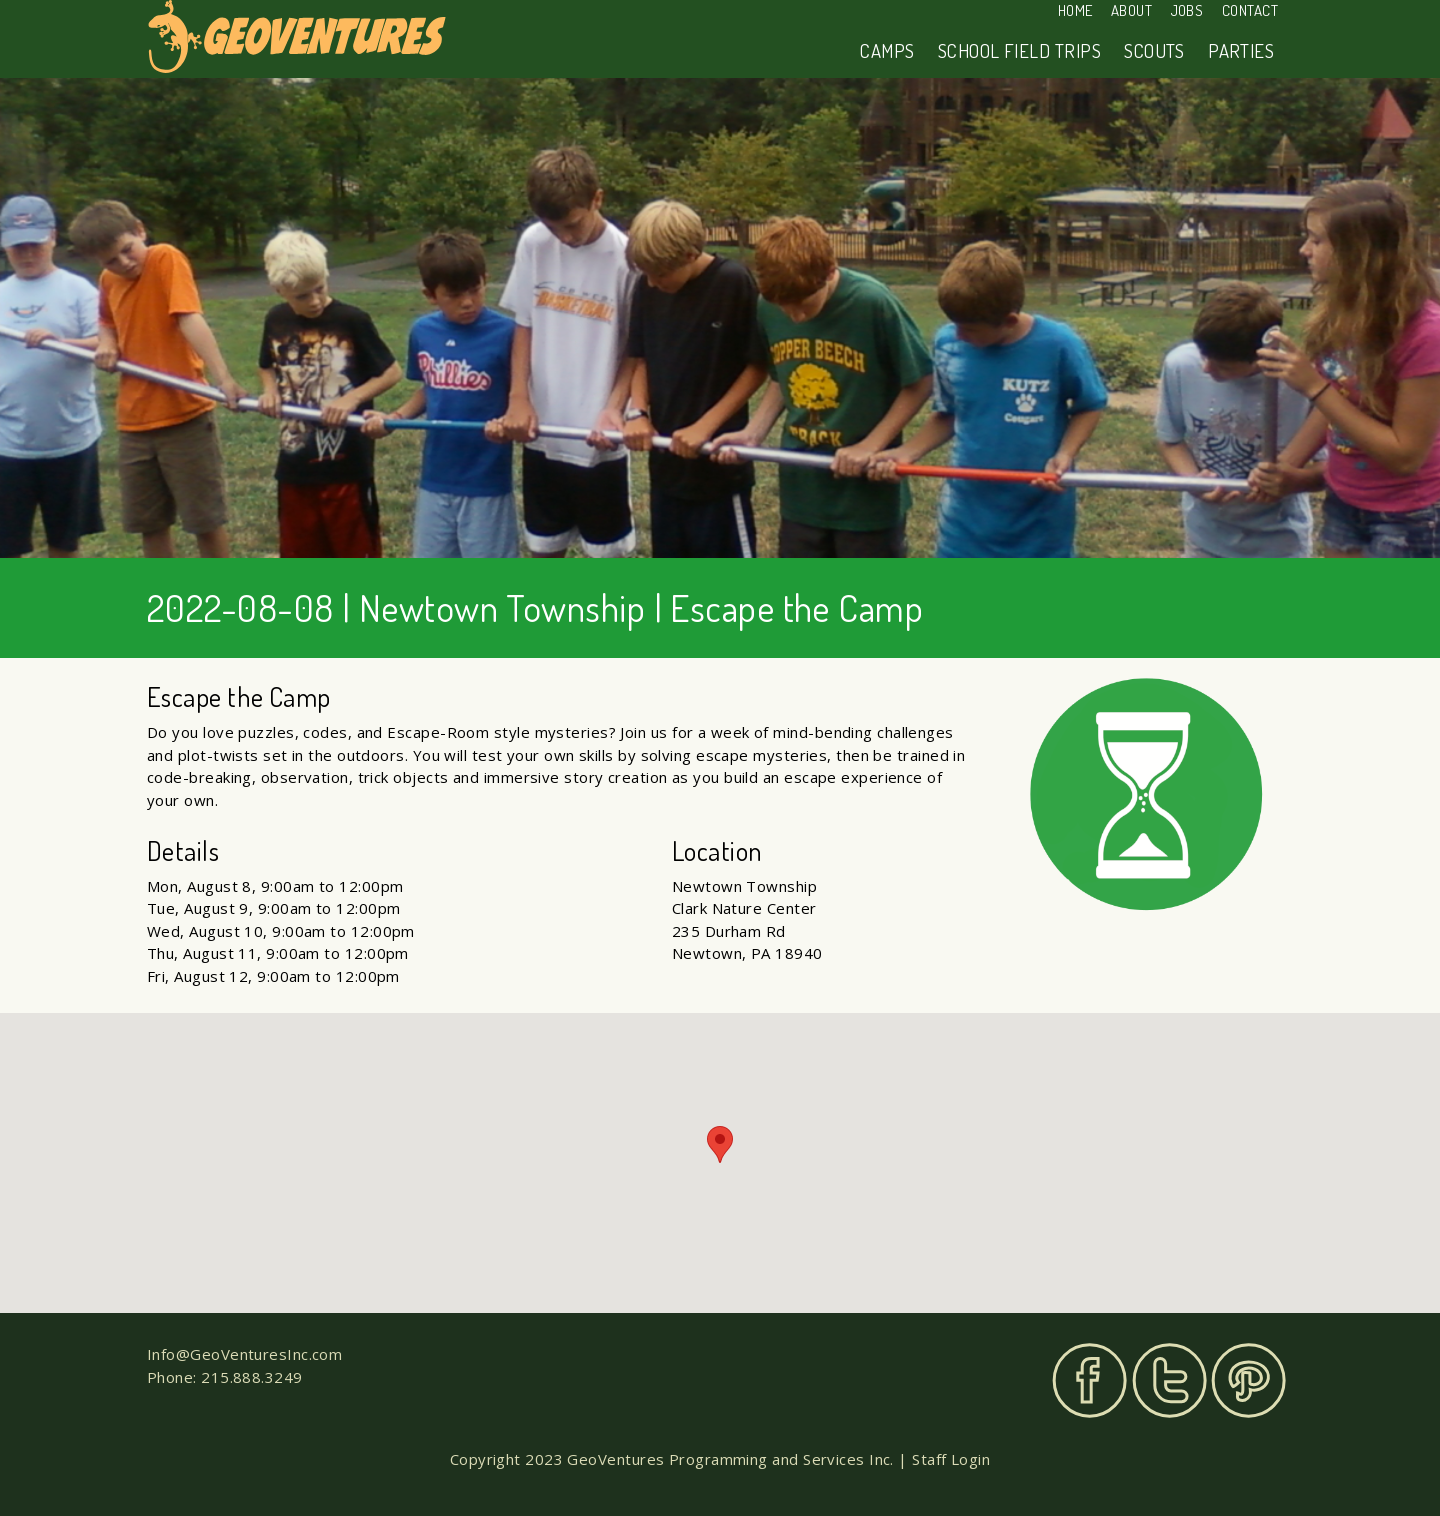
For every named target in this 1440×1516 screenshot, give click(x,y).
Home (1075, 10)
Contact (1250, 10)
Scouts (1154, 50)
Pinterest (1248, 1380)
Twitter (1169, 1380)
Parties (1241, 50)
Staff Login (951, 1459)
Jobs (1187, 10)
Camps (887, 50)
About (1131, 10)
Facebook (1089, 1380)
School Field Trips (1019, 50)
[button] (720, 1144)
